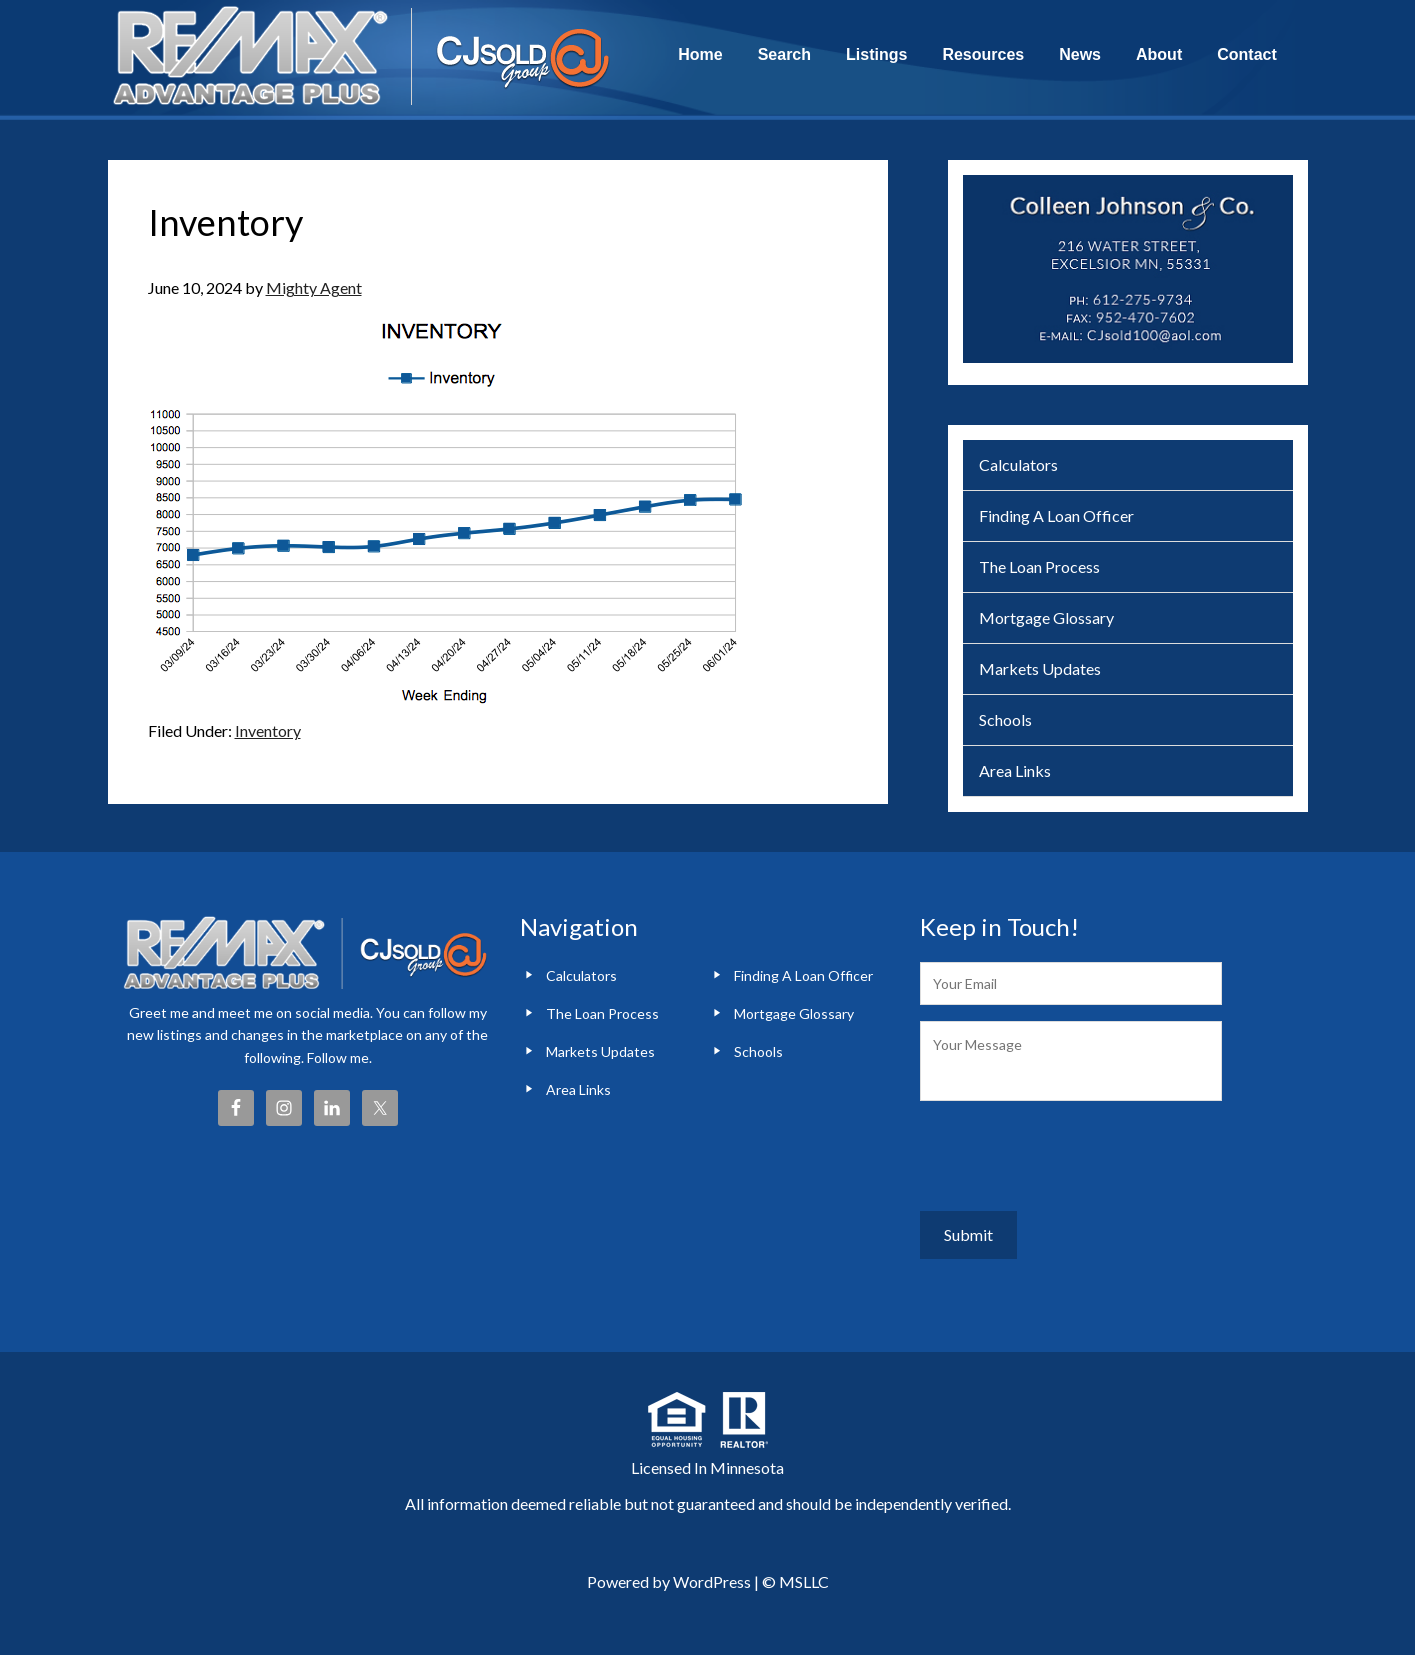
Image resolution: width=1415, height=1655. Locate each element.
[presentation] (1072, 1156)
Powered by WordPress (669, 1566)
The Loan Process (1039, 566)
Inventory (268, 730)
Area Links (1015, 770)
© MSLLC (795, 1566)
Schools (1005, 719)
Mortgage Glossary (1046, 617)
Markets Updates (1040, 668)
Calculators (1018, 464)
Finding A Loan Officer (1056, 515)
